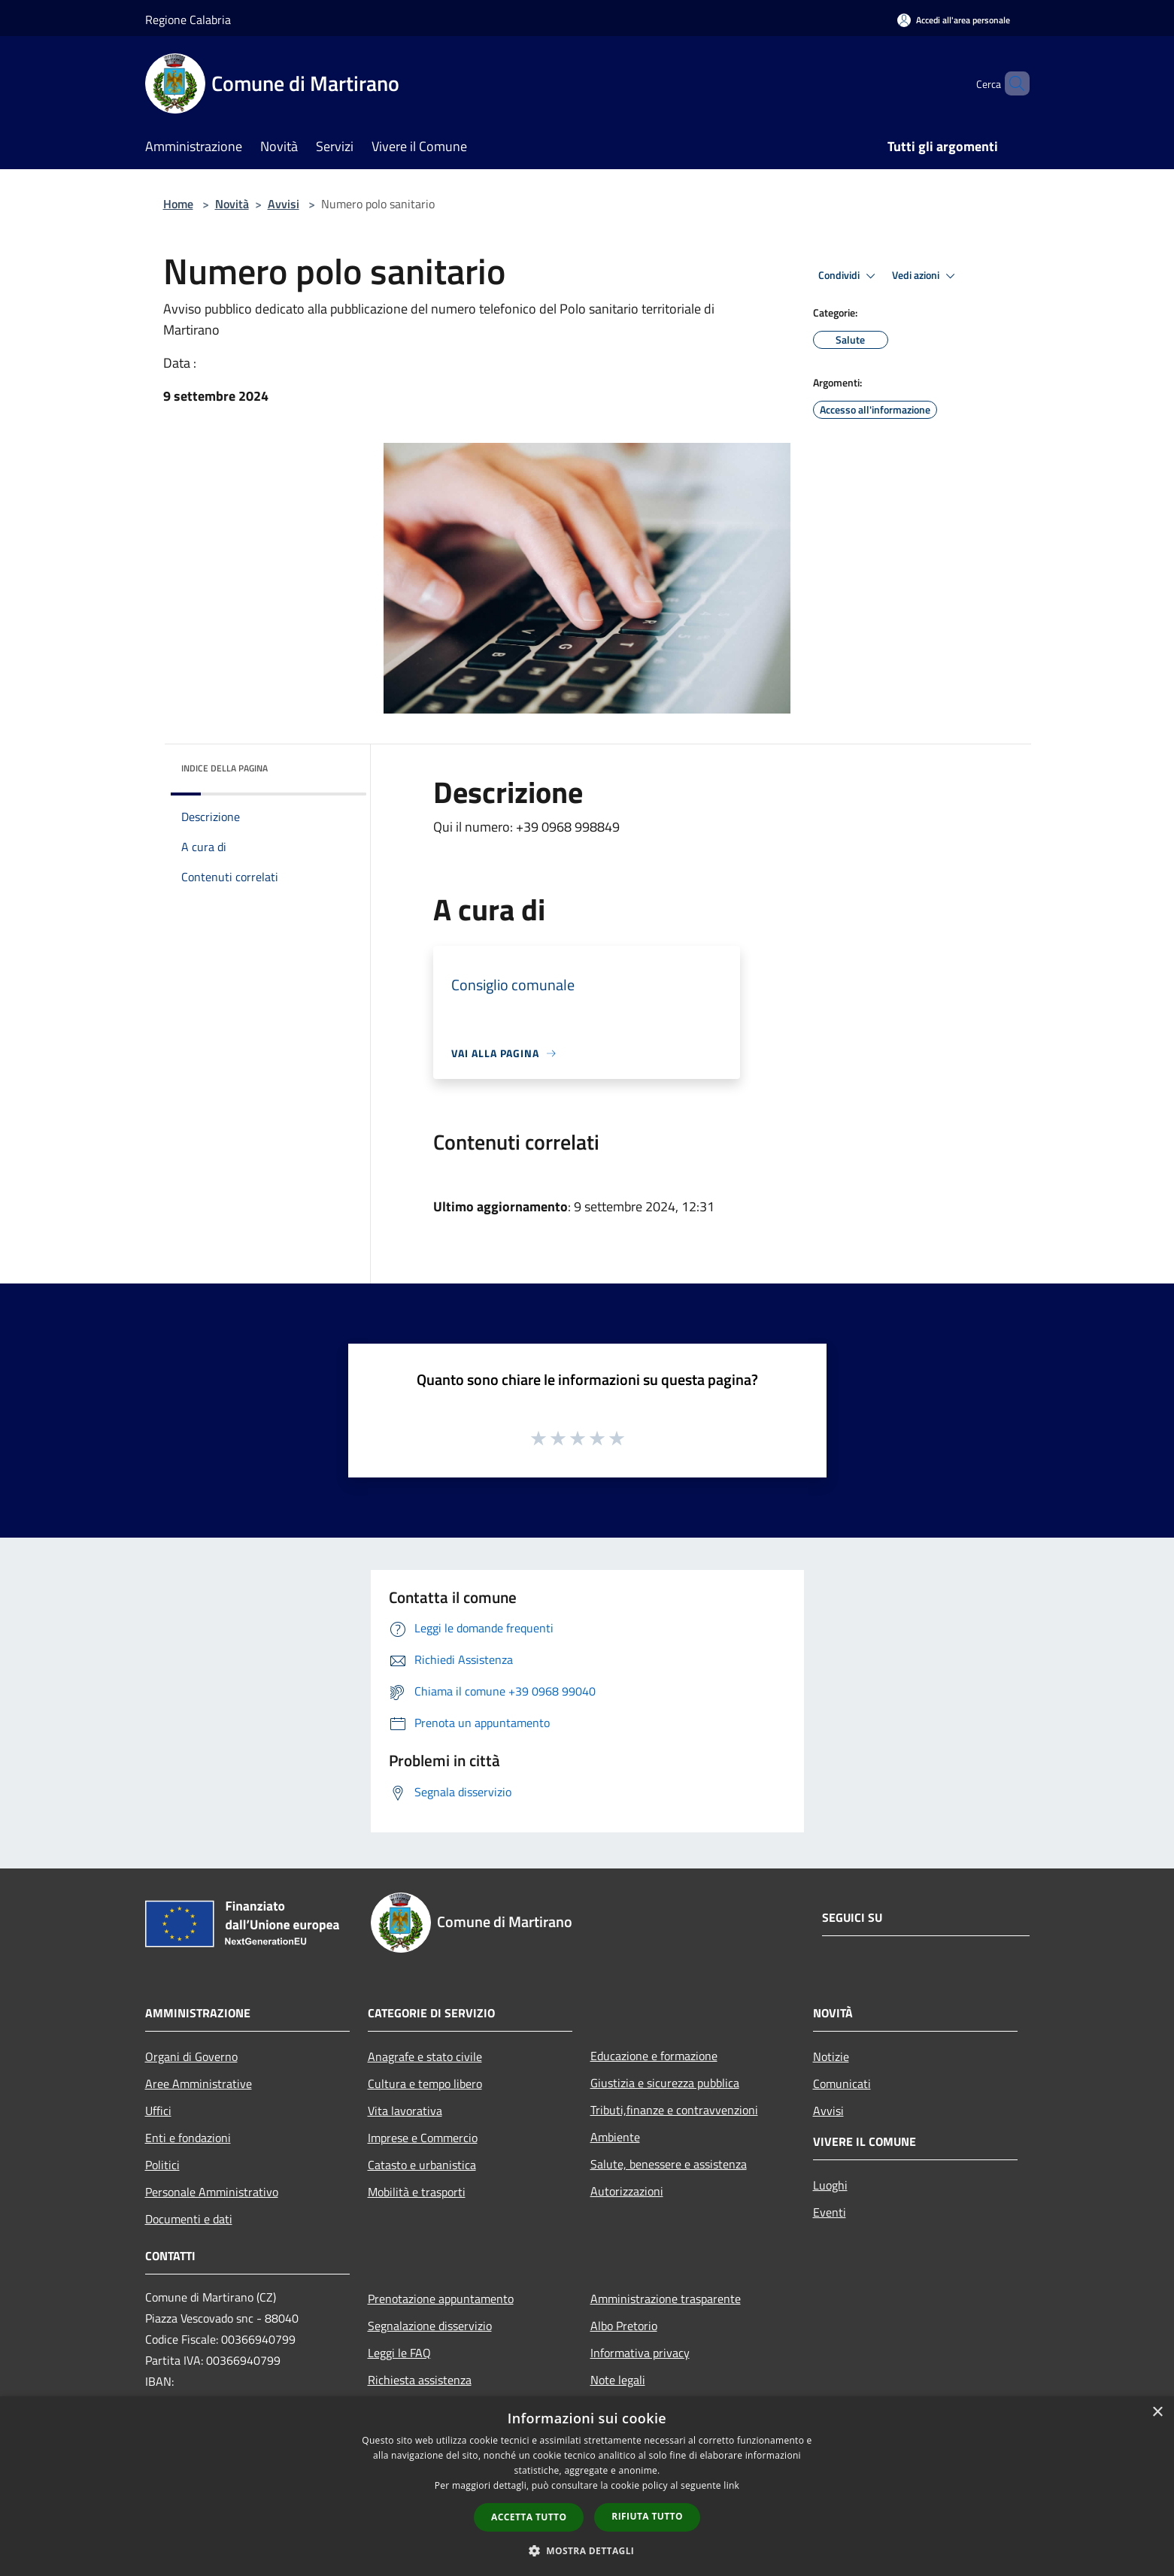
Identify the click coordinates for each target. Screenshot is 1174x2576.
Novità (232, 204)
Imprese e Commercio (423, 2138)
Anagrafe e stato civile (425, 2056)
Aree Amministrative (198, 2083)
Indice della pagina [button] (224, 768)
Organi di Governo (191, 2056)
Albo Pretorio (623, 2326)
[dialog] (587, 2486)
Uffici (158, 2111)
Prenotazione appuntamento (441, 2299)
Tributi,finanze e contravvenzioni (674, 2110)
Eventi (829, 2212)
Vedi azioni (926, 276)
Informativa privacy (640, 2353)
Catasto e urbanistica (422, 2165)
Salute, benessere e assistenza (668, 2164)
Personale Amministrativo (211, 2192)
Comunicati (842, 2083)
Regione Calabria (188, 20)
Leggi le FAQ (399, 2353)
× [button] (1157, 2412)
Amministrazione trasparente (665, 2299)
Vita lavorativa (405, 2111)
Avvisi (283, 204)
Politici (162, 2165)
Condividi (849, 276)
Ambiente (615, 2137)
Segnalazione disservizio (430, 2326)
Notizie (831, 2056)
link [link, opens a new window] (731, 2485)
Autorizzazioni (626, 2191)
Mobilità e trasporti (417, 2192)
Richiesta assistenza (420, 2380)
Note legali (617, 2380)
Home (178, 204)
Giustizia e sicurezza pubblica (664, 2083)
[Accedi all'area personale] (954, 20)
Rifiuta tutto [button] (647, 2516)
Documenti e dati (188, 2219)
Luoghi (830, 2185)
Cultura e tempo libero (425, 2083)
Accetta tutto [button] (528, 2517)
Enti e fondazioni (188, 2138)
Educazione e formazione (653, 2056)
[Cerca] (1012, 83)
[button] (587, 2550)
